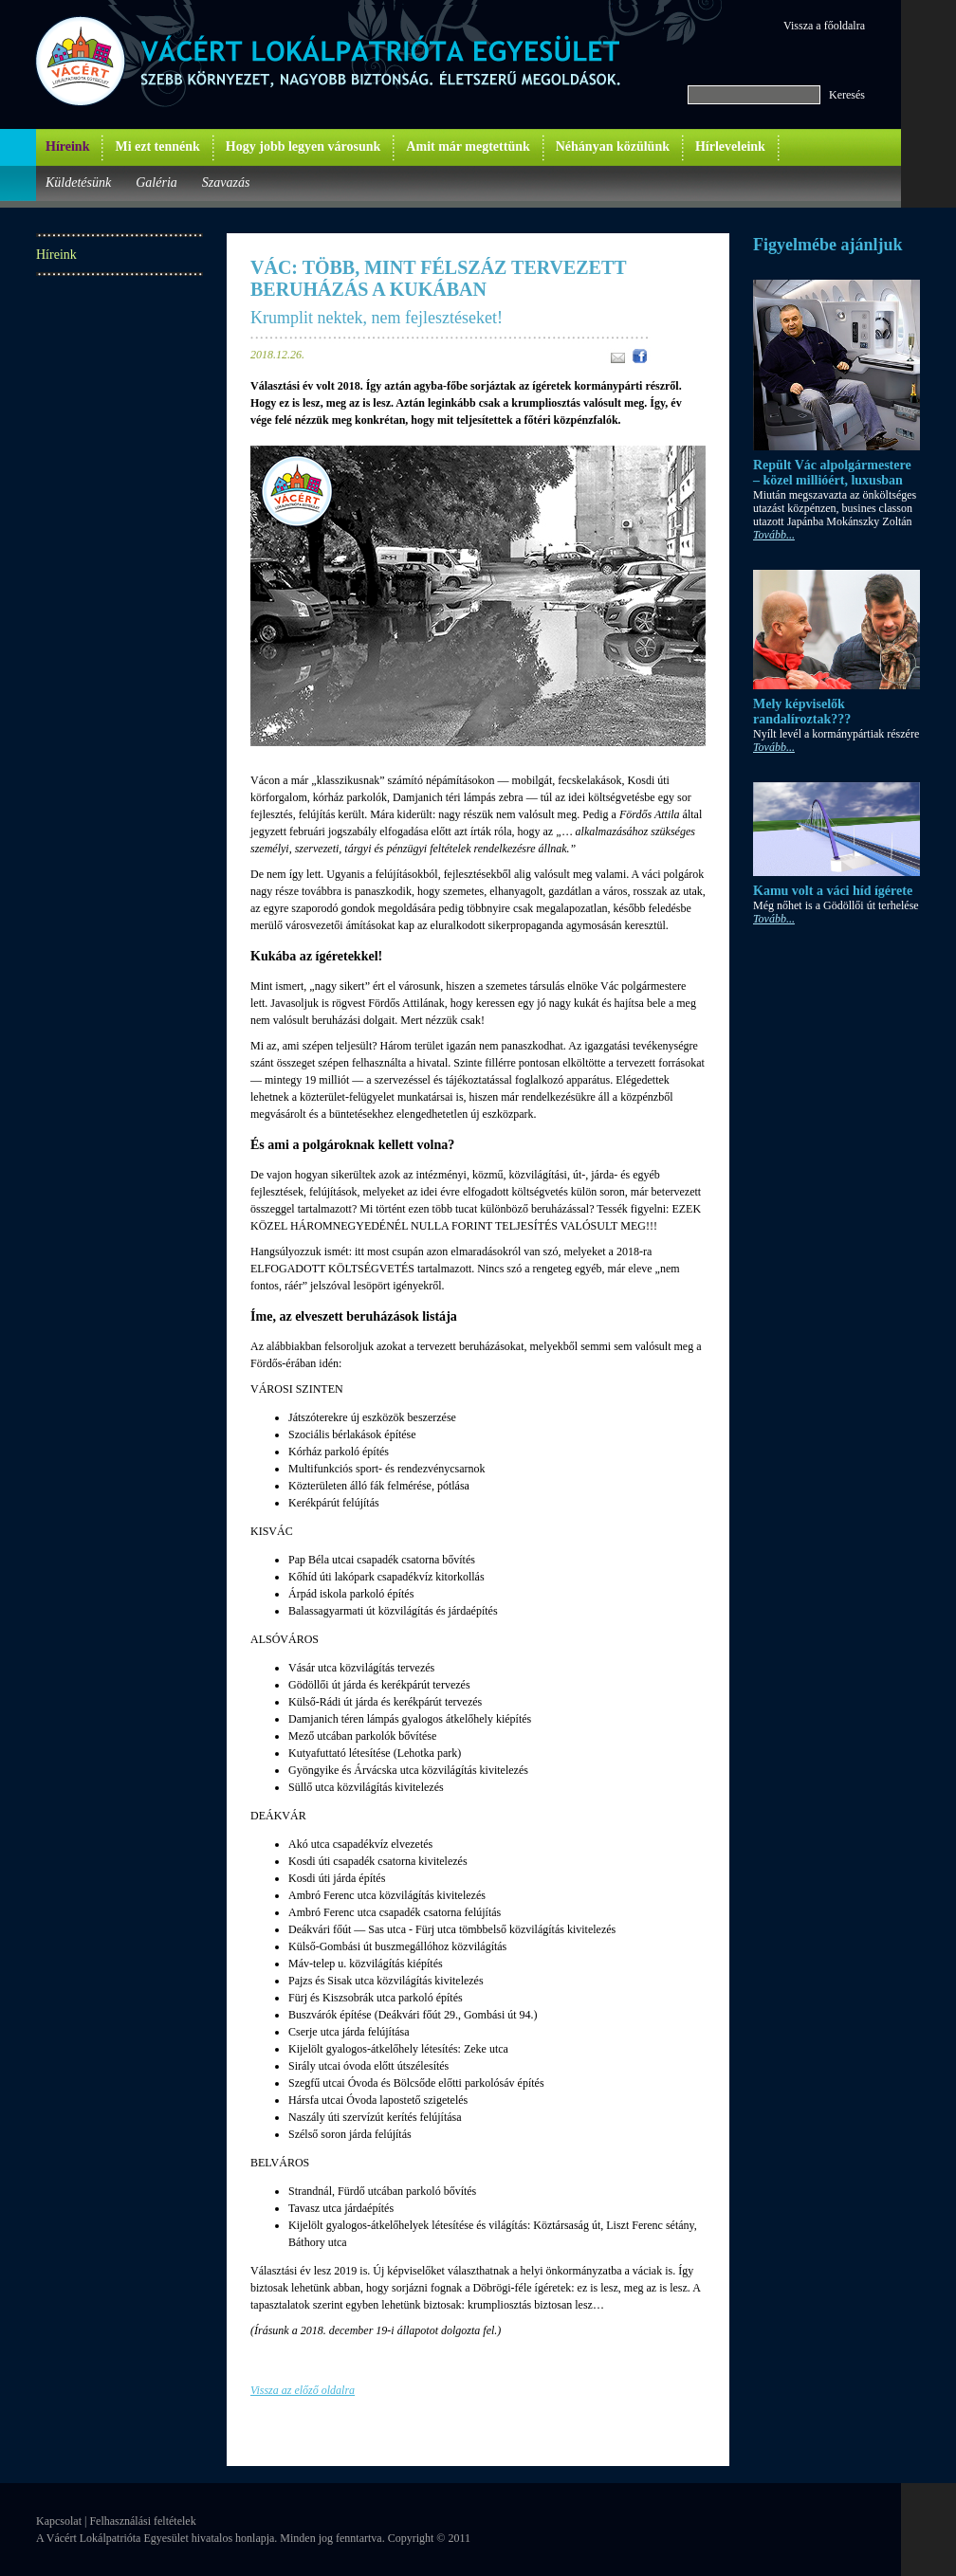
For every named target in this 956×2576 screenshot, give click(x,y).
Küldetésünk (78, 182)
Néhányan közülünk (613, 146)
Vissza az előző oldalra (302, 2390)
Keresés (847, 94)
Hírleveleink (730, 146)
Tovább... (774, 534)
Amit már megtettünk (467, 146)
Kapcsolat (59, 2521)
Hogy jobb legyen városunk (303, 146)
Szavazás (226, 182)
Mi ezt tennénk (157, 146)
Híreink (67, 146)
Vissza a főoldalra (824, 25)
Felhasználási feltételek (142, 2521)
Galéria (156, 182)
